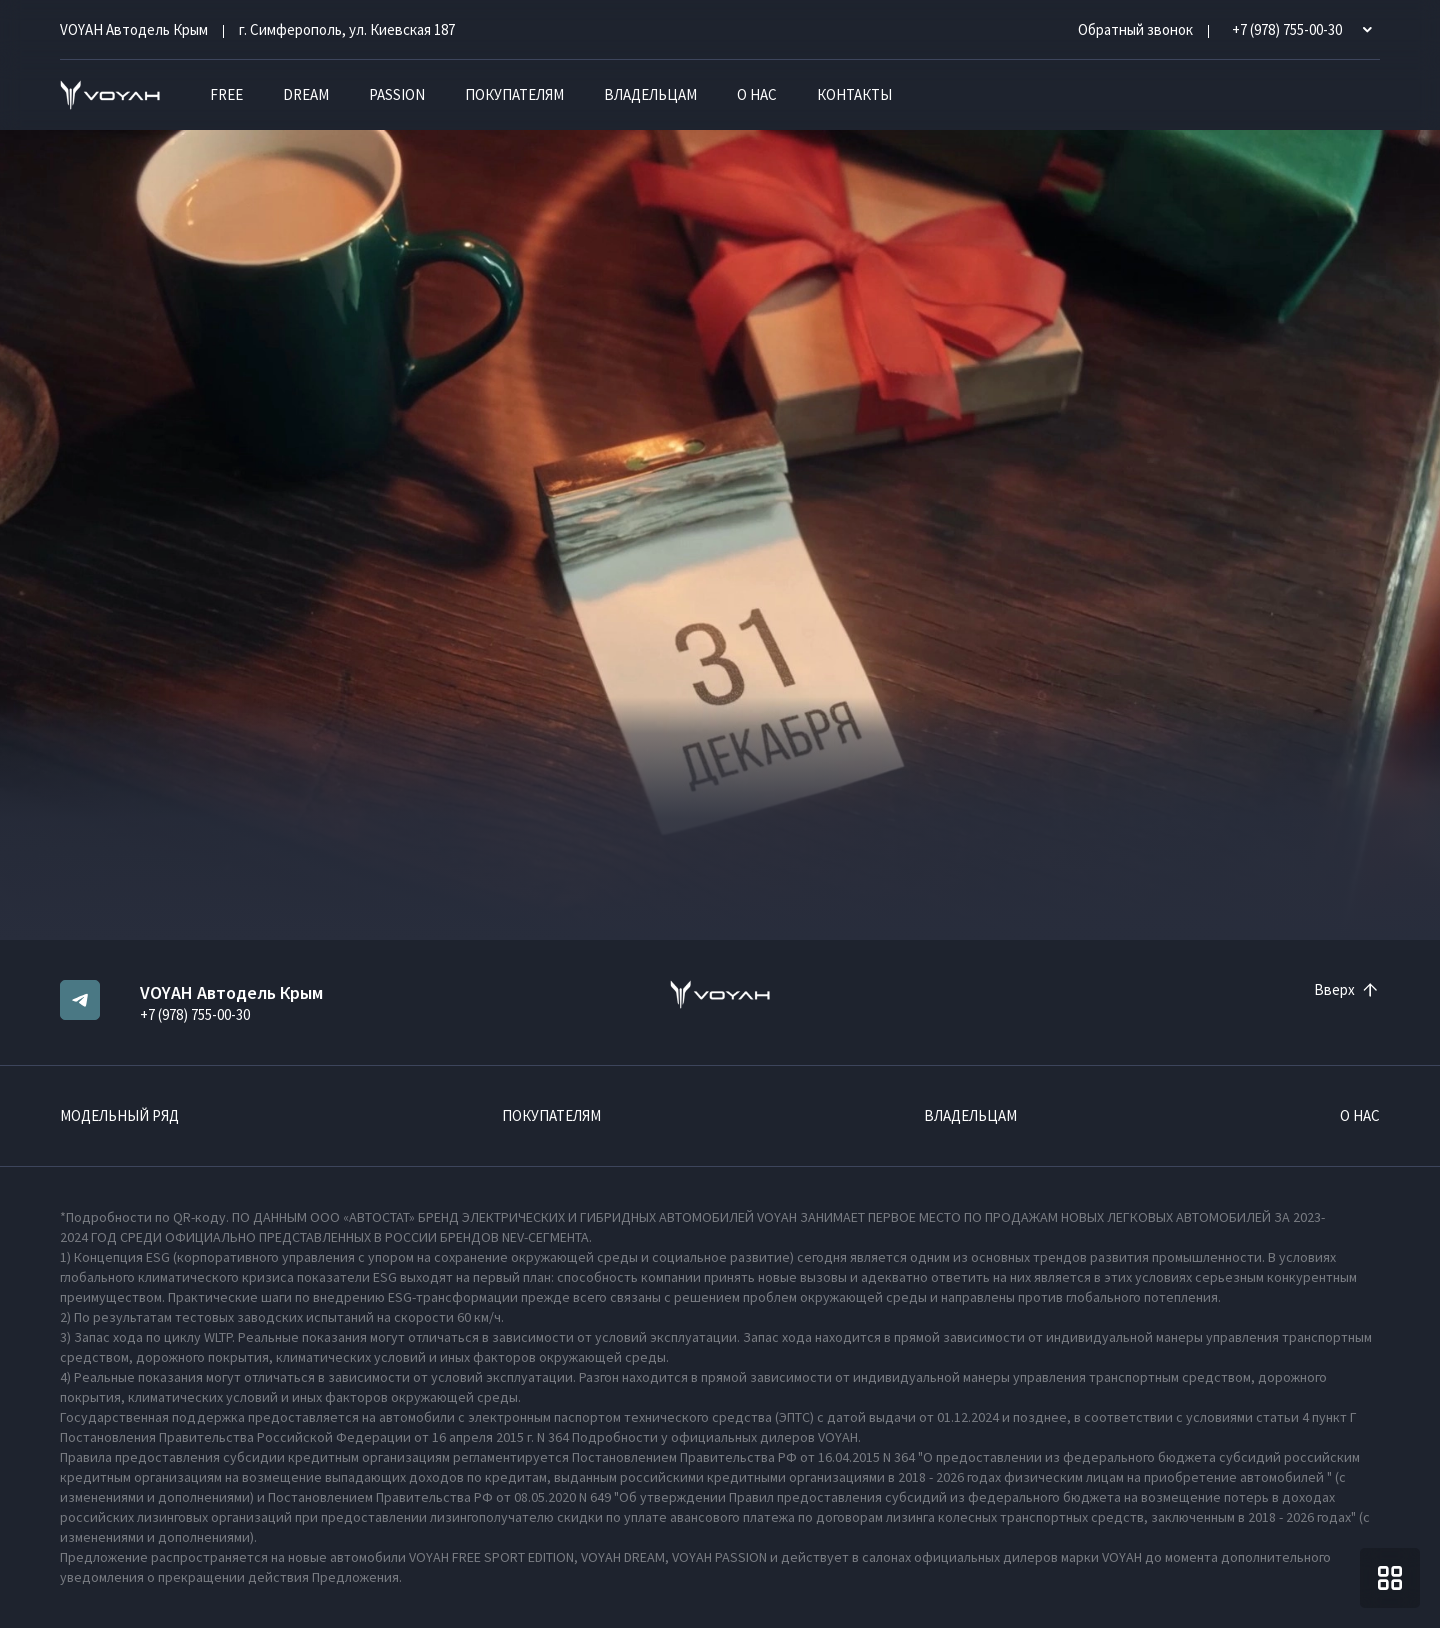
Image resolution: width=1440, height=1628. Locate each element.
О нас (757, 94)
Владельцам (650, 94)
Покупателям (514, 94)
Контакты (854, 94)
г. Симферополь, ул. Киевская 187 (347, 29)
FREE (226, 94)
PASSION (397, 94)
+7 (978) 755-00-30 (195, 1014)
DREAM (306, 94)
